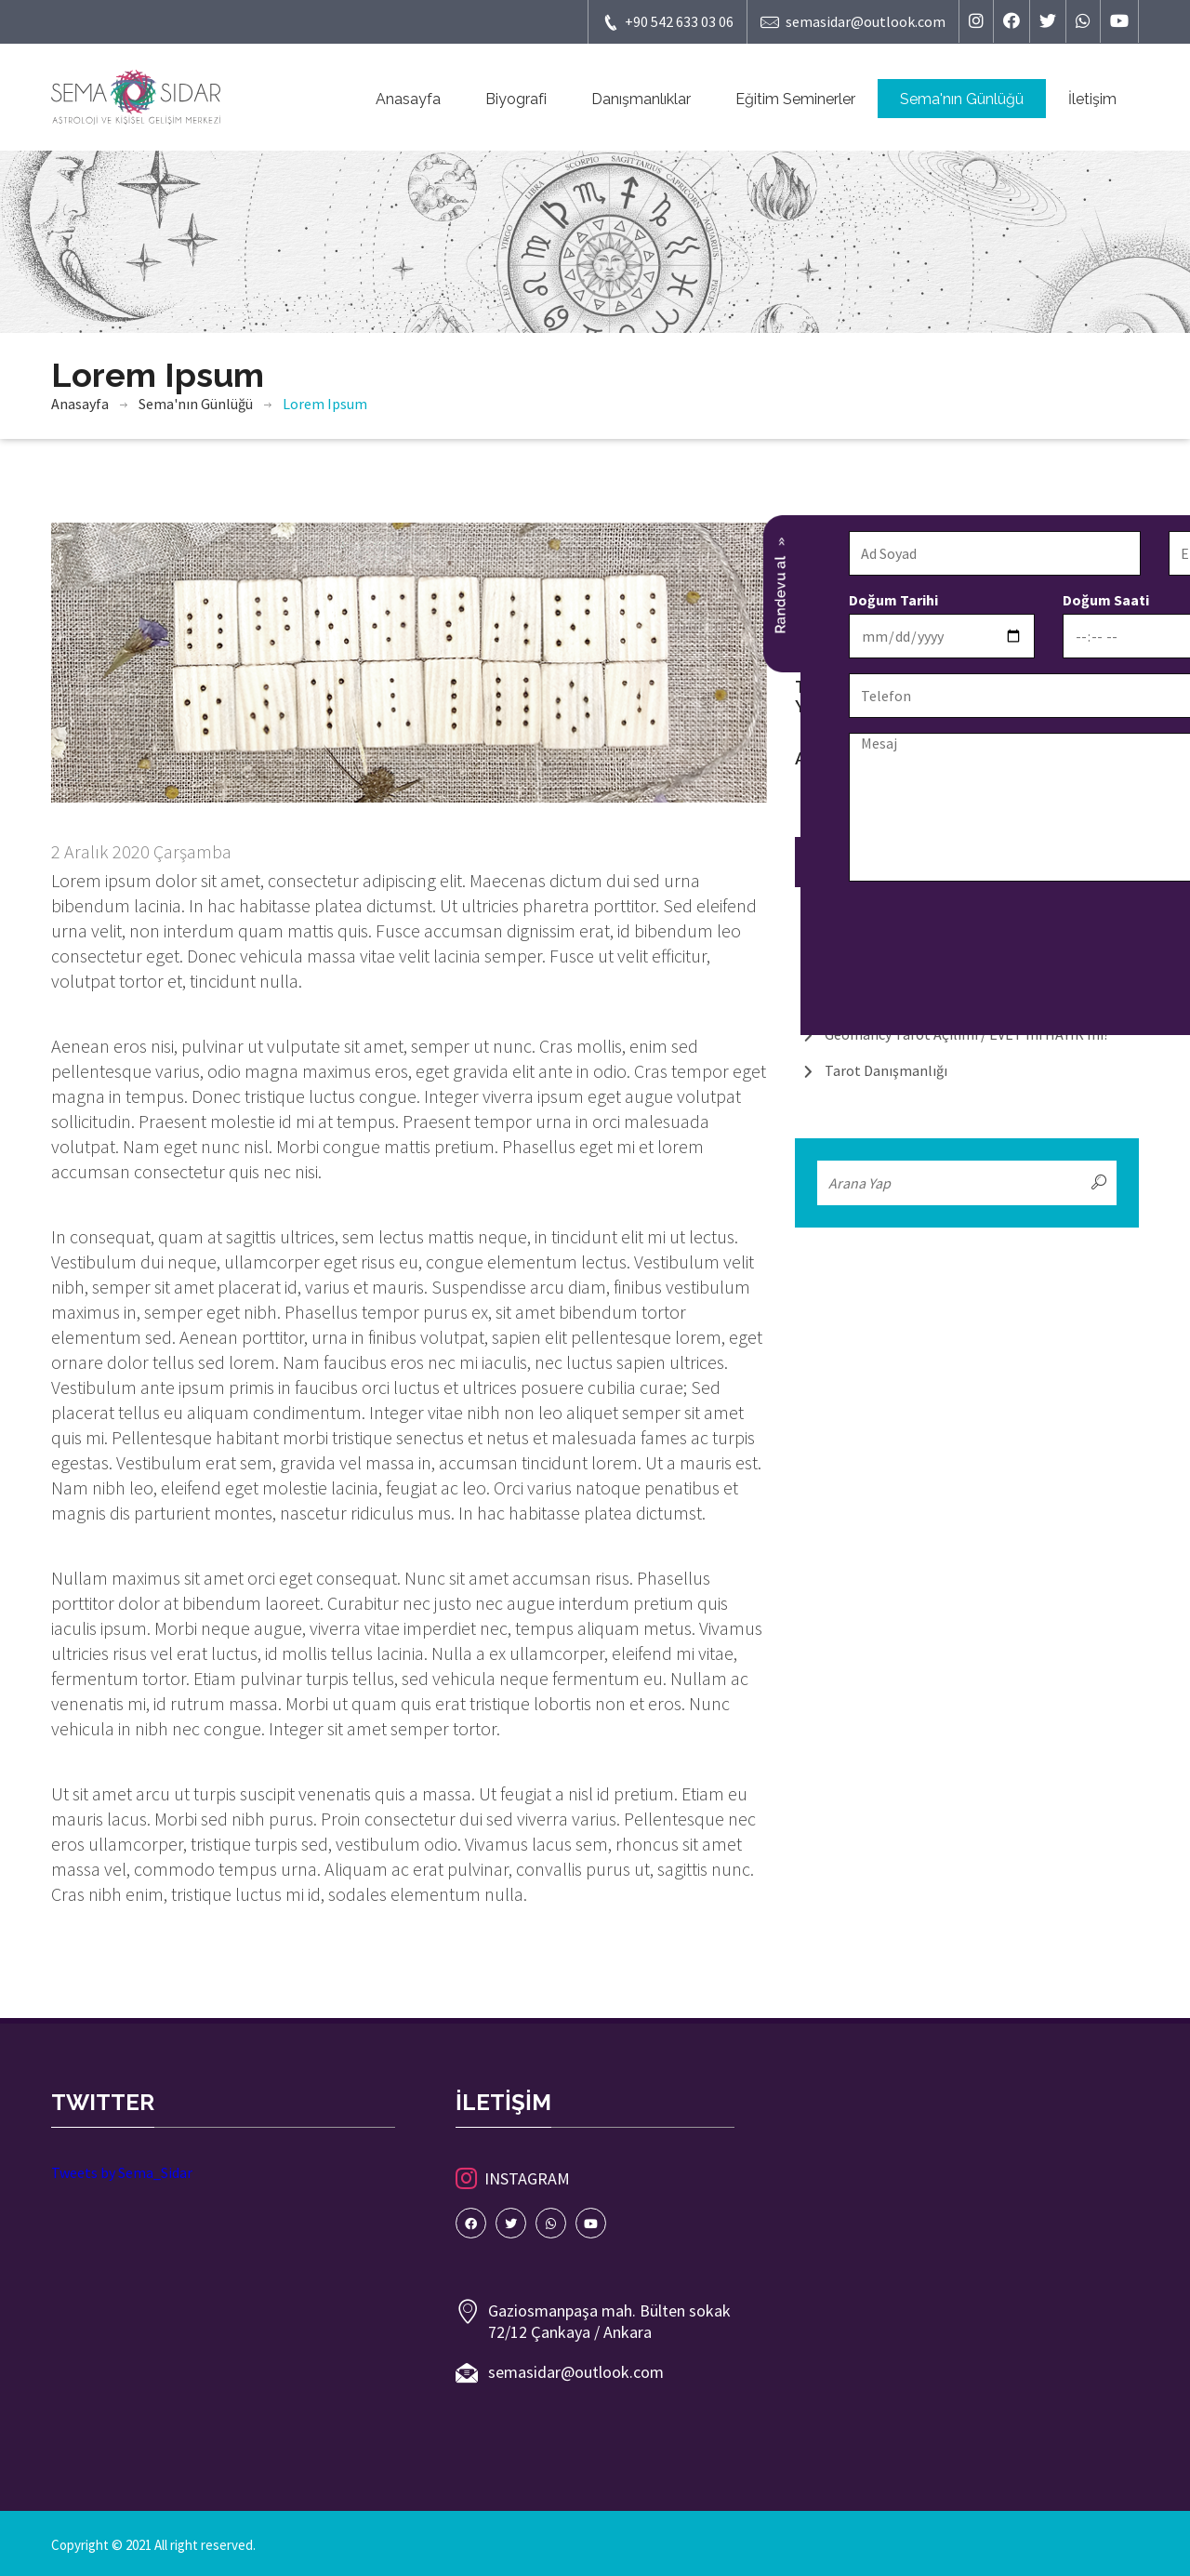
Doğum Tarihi (627, 600)
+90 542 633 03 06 (668, 22)
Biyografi (516, 99)
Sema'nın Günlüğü (962, 99)
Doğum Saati (840, 600)
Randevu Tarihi (1059, 600)
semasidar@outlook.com (852, 22)
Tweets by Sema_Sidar (121, 2172)
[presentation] (724, 932)
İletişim (1092, 99)
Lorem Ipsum (325, 403)
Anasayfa (408, 99)
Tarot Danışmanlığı (886, 1070)
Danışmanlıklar (641, 99)
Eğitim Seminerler (795, 99)
